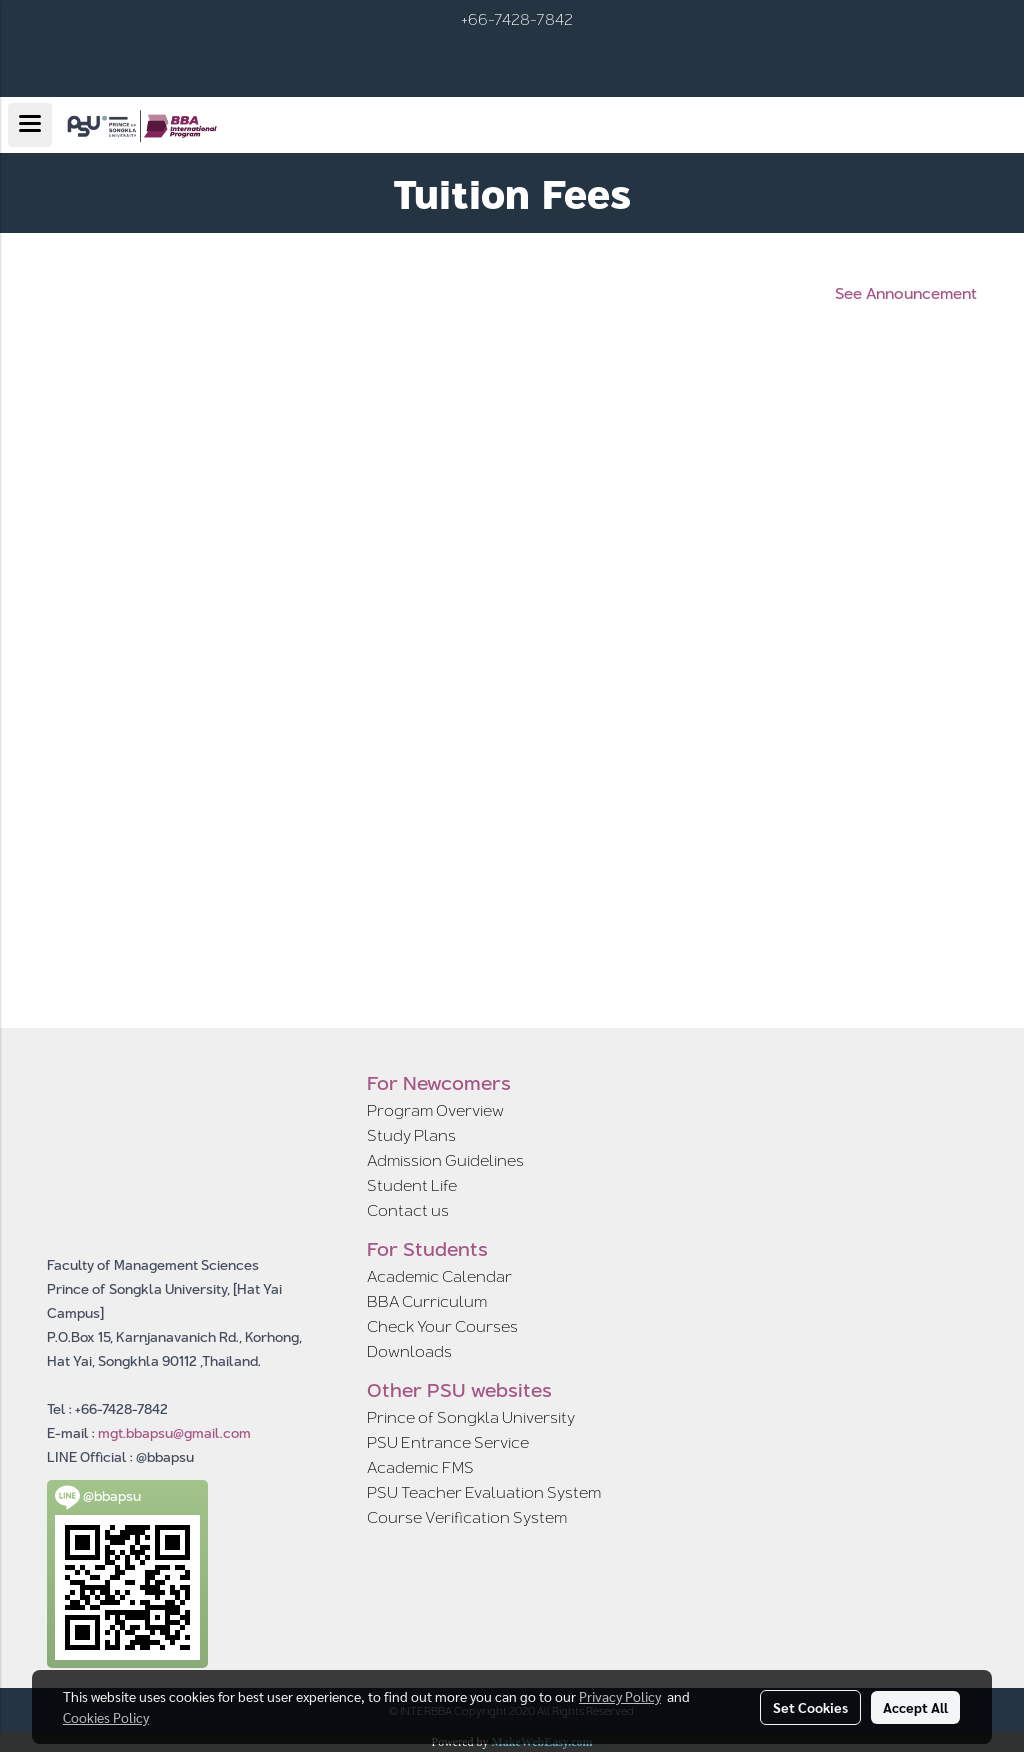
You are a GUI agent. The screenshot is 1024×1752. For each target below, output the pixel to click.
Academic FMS (420, 1467)
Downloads (409, 1351)
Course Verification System (467, 1517)
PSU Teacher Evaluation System (484, 1492)
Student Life (412, 1185)
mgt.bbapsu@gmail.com (174, 1433)
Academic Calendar (439, 1276)
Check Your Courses (442, 1326)
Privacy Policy (620, 1696)
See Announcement (906, 294)
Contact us (408, 1210)
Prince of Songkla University (471, 1417)
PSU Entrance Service (448, 1442)
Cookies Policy (106, 1717)
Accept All (915, 1707)
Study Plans (411, 1135)
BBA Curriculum (427, 1301)
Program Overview (435, 1110)
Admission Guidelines (445, 1160)
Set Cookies (810, 1707)
